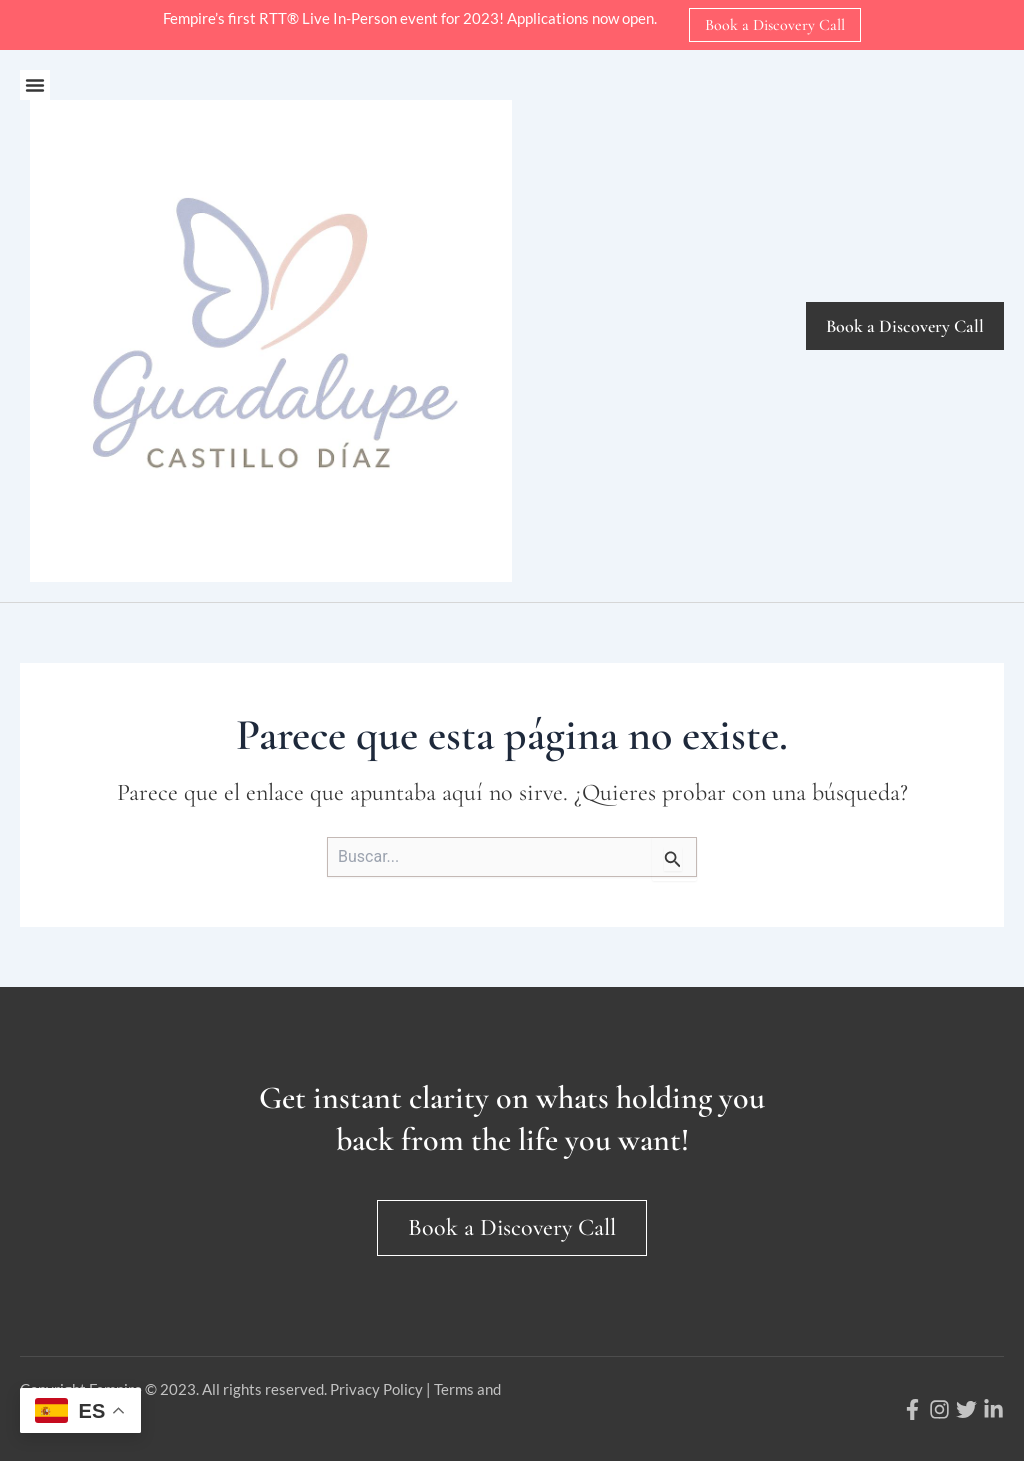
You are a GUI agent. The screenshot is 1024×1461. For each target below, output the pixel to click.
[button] (35, 85)
